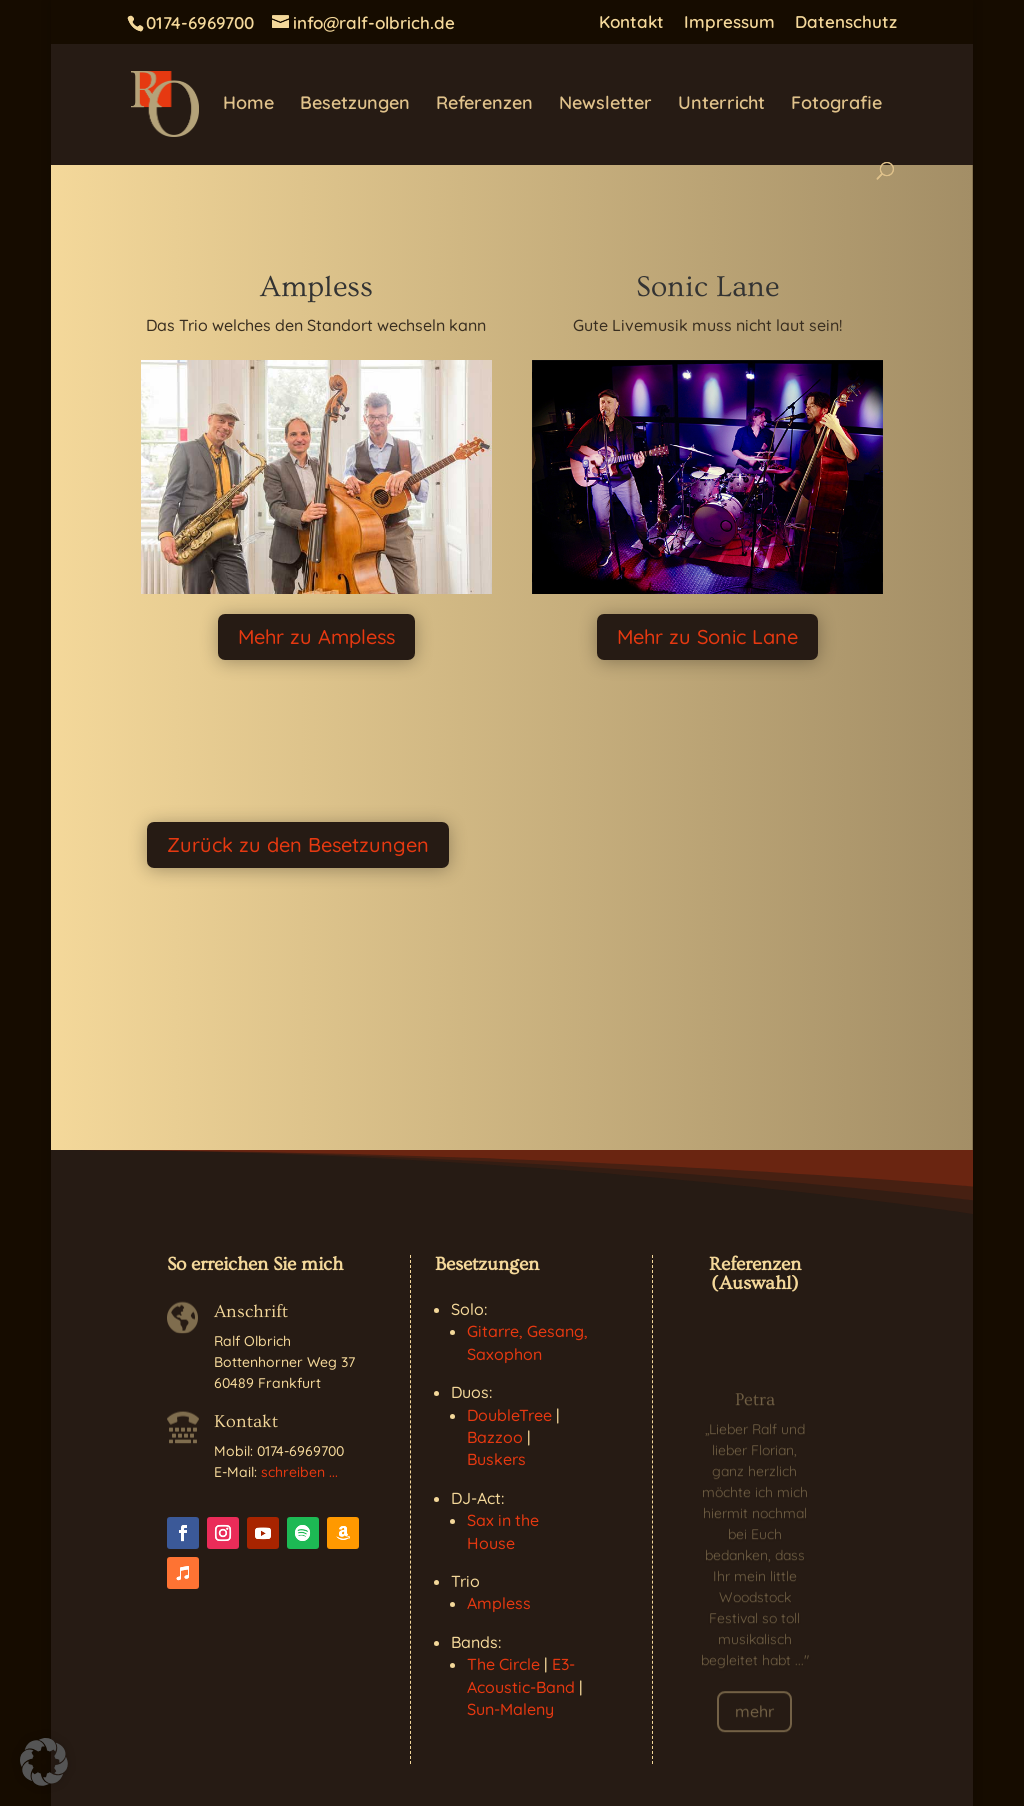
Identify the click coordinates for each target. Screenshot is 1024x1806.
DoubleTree (509, 1415)
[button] (44, 1762)
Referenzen (484, 105)
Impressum (729, 22)
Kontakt (631, 22)
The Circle (503, 1664)
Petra (755, 1409)
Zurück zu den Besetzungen (298, 844)
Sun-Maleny (510, 1709)
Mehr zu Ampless (316, 636)
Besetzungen (355, 105)
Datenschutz (846, 22)
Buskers (496, 1459)
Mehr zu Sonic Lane (707, 636)
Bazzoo (495, 1437)
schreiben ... (299, 1472)
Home (248, 105)
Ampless (499, 1603)
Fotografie (836, 105)
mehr (754, 1721)
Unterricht (721, 105)
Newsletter (605, 105)
